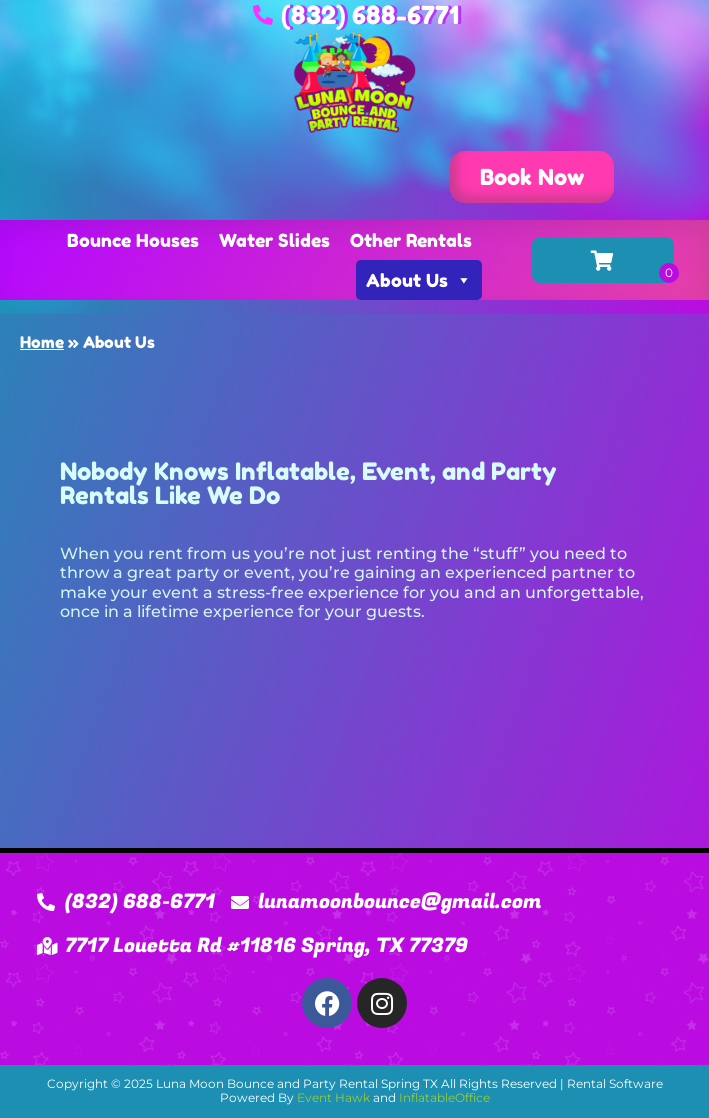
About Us (419, 280)
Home (42, 342)
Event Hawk (333, 1097)
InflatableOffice (444, 1097)
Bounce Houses (133, 240)
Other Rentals (411, 240)
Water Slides (274, 240)
